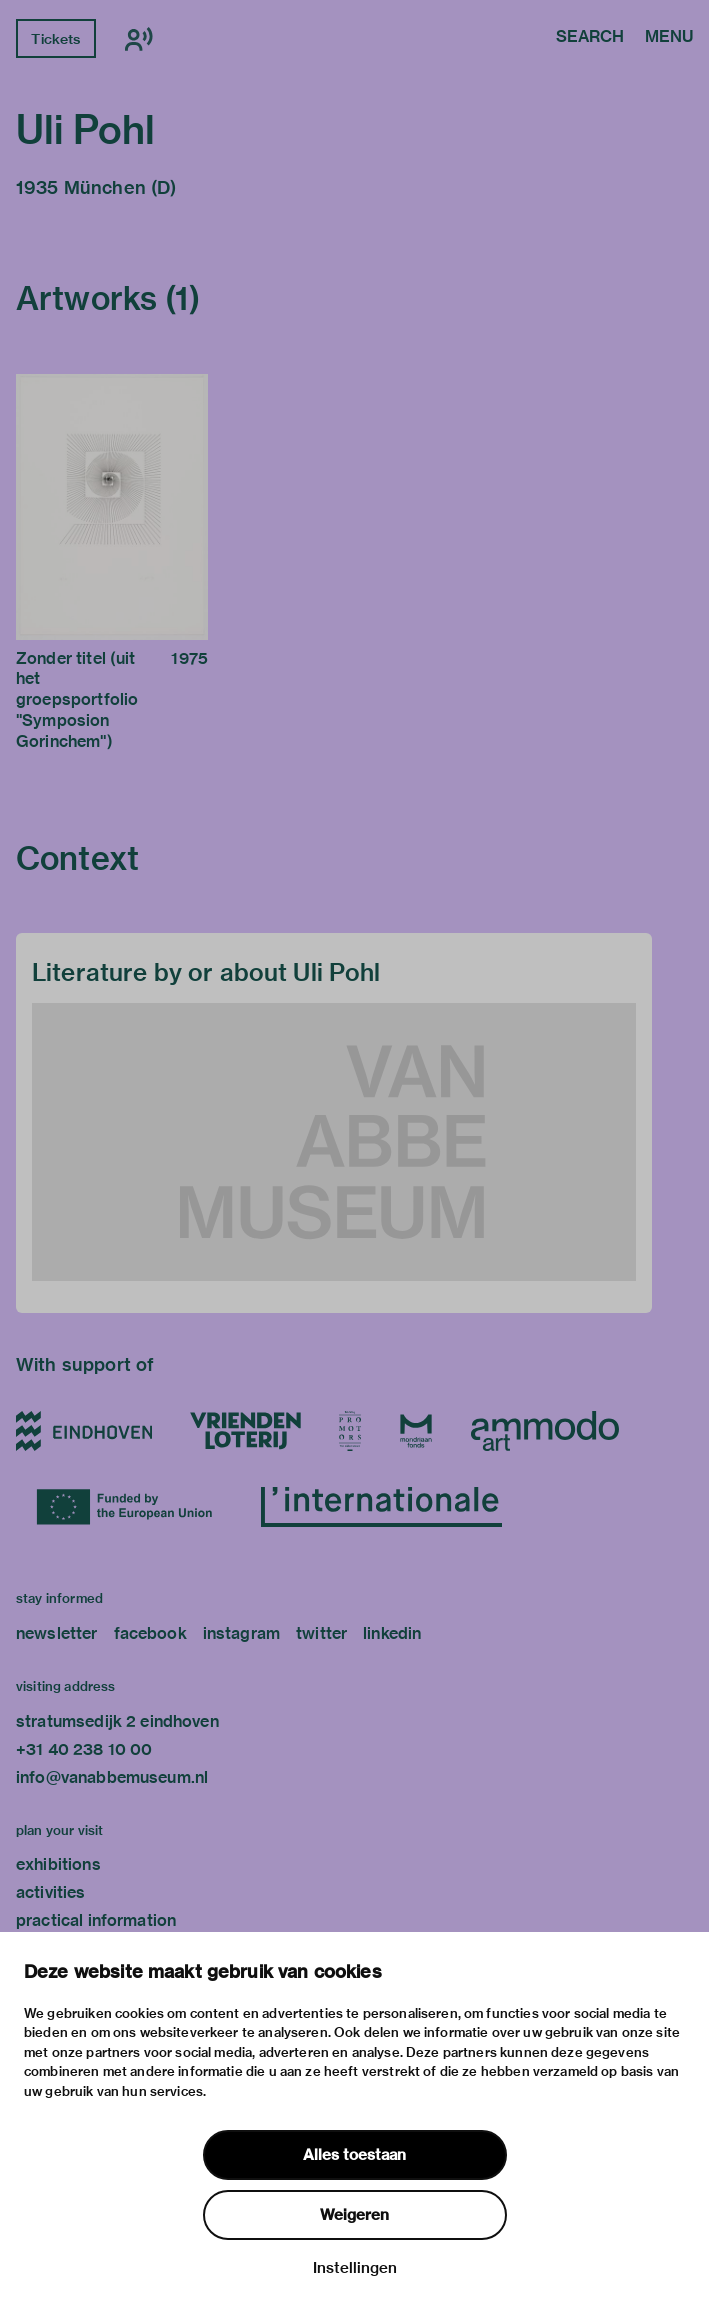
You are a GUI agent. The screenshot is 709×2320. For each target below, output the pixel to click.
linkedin (392, 1633)
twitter (321, 1633)
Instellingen (355, 2268)
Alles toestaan (354, 2155)
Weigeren (354, 2215)
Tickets (55, 39)
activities (51, 1892)
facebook (150, 1633)
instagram (241, 1633)
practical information (96, 1920)
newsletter (57, 1633)
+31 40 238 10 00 (84, 1749)
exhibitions (58, 1864)
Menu (669, 38)
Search (590, 38)
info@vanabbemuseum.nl (112, 1777)
